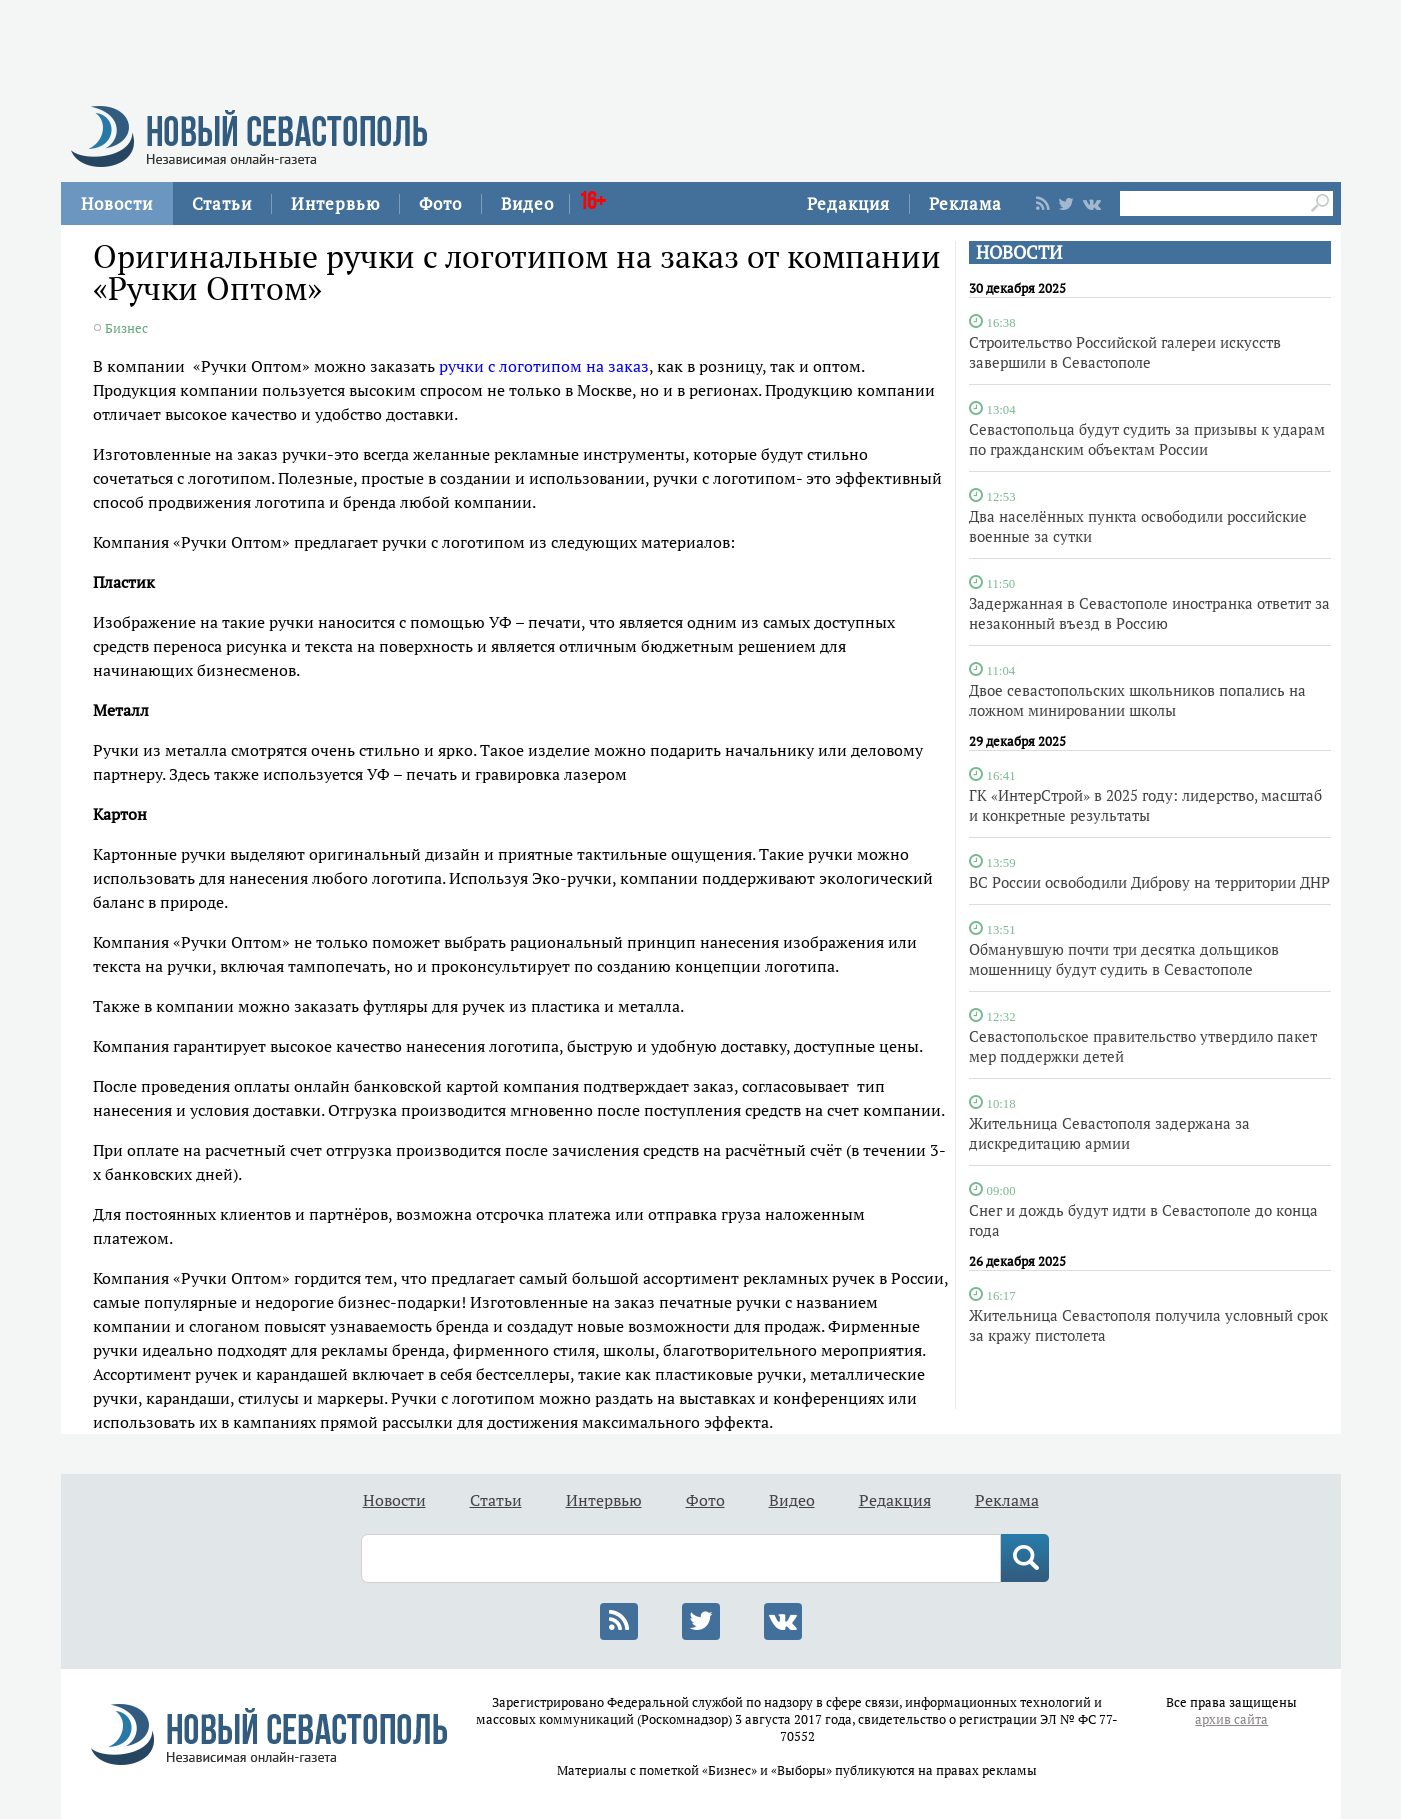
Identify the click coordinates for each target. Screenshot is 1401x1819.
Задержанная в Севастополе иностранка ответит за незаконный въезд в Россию (1149, 613)
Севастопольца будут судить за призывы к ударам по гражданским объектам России (1147, 439)
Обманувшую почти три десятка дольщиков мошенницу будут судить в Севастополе (1124, 959)
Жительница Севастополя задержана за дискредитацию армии (1109, 1133)
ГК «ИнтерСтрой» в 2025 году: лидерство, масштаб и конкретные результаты (1145, 805)
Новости (117, 203)
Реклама (965, 203)
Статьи (222, 203)
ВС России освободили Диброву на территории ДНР (1149, 882)
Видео (527, 203)
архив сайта (1231, 1719)
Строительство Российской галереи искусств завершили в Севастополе (1125, 352)
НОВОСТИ (1019, 252)
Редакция (848, 203)
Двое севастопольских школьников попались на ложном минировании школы (1137, 700)
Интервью (335, 203)
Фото (440, 203)
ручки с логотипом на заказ (544, 366)
